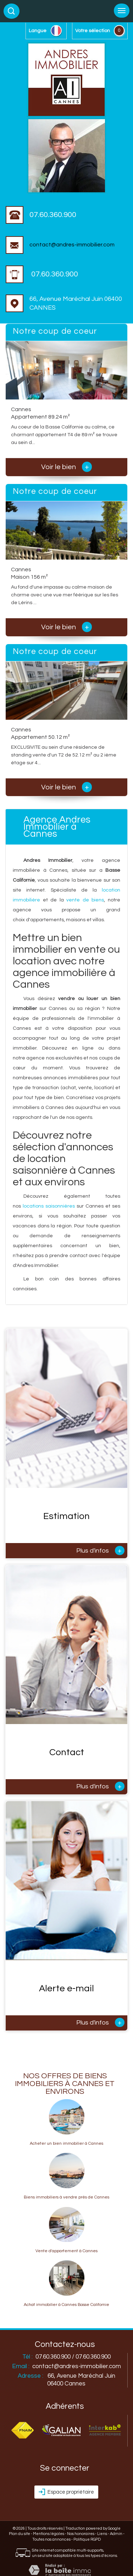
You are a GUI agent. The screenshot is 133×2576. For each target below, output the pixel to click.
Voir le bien (66, 467)
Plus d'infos (100, 1550)
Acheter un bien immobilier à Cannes (66, 2144)
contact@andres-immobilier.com (60, 244)
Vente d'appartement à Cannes (66, 2251)
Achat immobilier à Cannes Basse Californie (66, 2305)
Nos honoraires (80, 2534)
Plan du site (19, 2534)
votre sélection (92, 30)
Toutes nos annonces (51, 2539)
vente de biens (85, 900)
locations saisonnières (49, 1206)
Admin (116, 2534)
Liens (102, 2534)
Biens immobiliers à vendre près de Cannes (66, 2197)
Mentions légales (48, 2534)
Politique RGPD (87, 2539)
